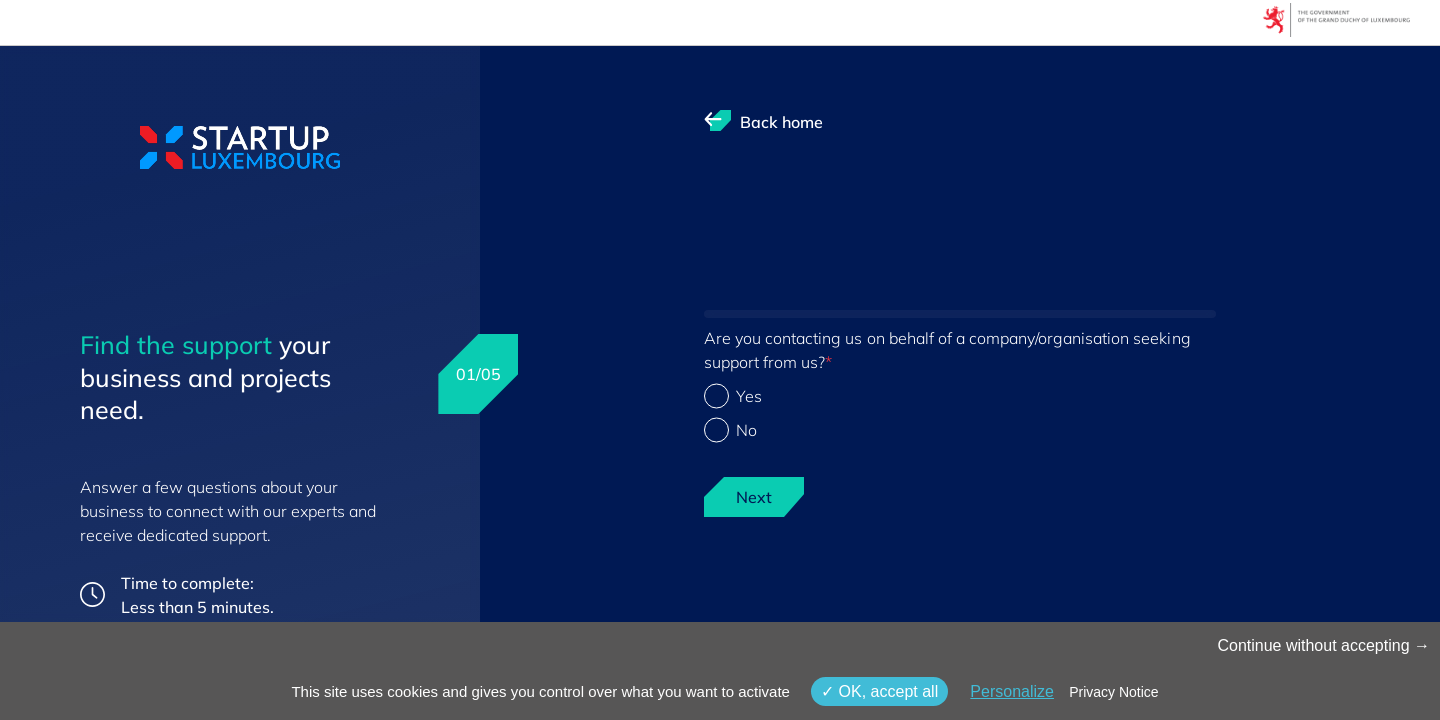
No (746, 430)
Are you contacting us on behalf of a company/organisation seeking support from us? (947, 350)
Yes (749, 396)
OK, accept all (879, 691)
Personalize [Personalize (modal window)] (1012, 691)
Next (754, 497)
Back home (781, 122)
